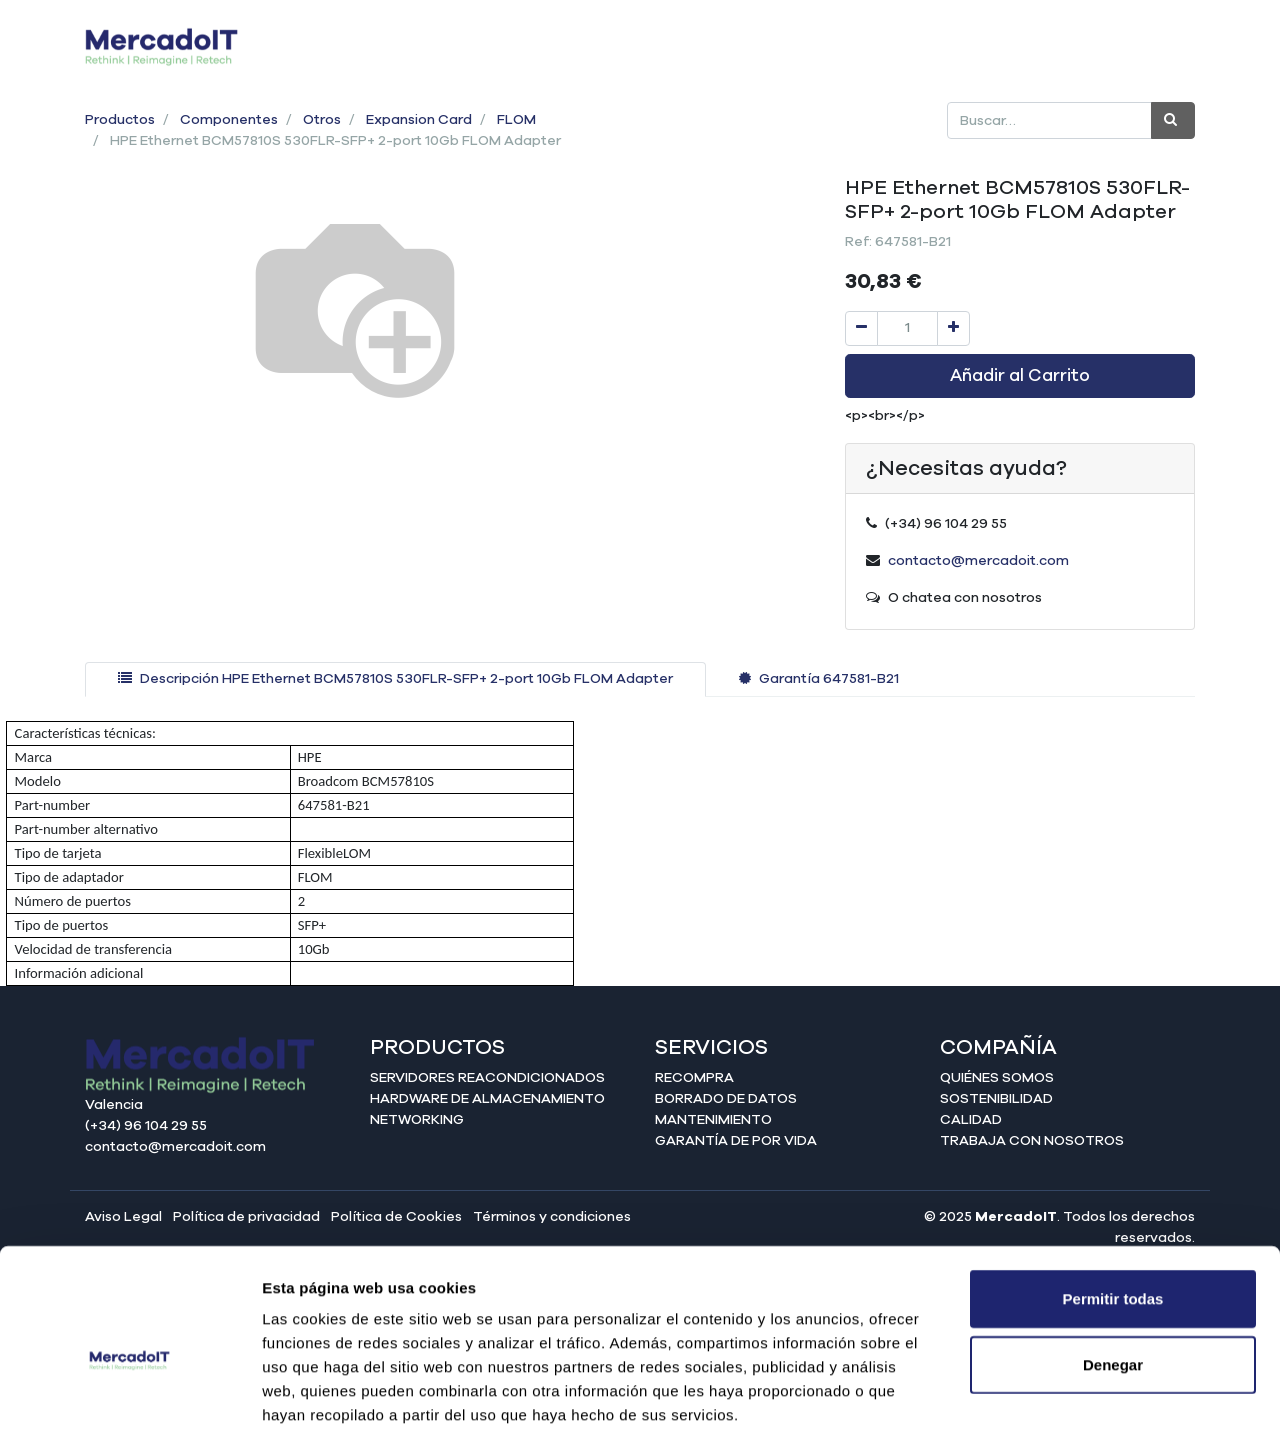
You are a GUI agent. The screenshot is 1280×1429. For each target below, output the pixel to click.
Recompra (694, 1078)
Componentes (229, 120)
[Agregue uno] (953, 328)
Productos (120, 120)
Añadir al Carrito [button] (1020, 376)
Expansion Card (419, 120)
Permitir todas (1113, 1192)
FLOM (516, 120)
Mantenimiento (713, 1120)
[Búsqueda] (1173, 120)
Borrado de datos (726, 1099)
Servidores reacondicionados (487, 1078)
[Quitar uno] (861, 328)
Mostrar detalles (1082, 1389)
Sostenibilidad (996, 1099)
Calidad (971, 1120)
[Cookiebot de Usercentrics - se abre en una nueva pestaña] (129, 1390)
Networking (417, 1120)
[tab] (395, 679)
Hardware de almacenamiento (487, 1099)
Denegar (1113, 1258)
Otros (322, 120)
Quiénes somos (997, 1078)
